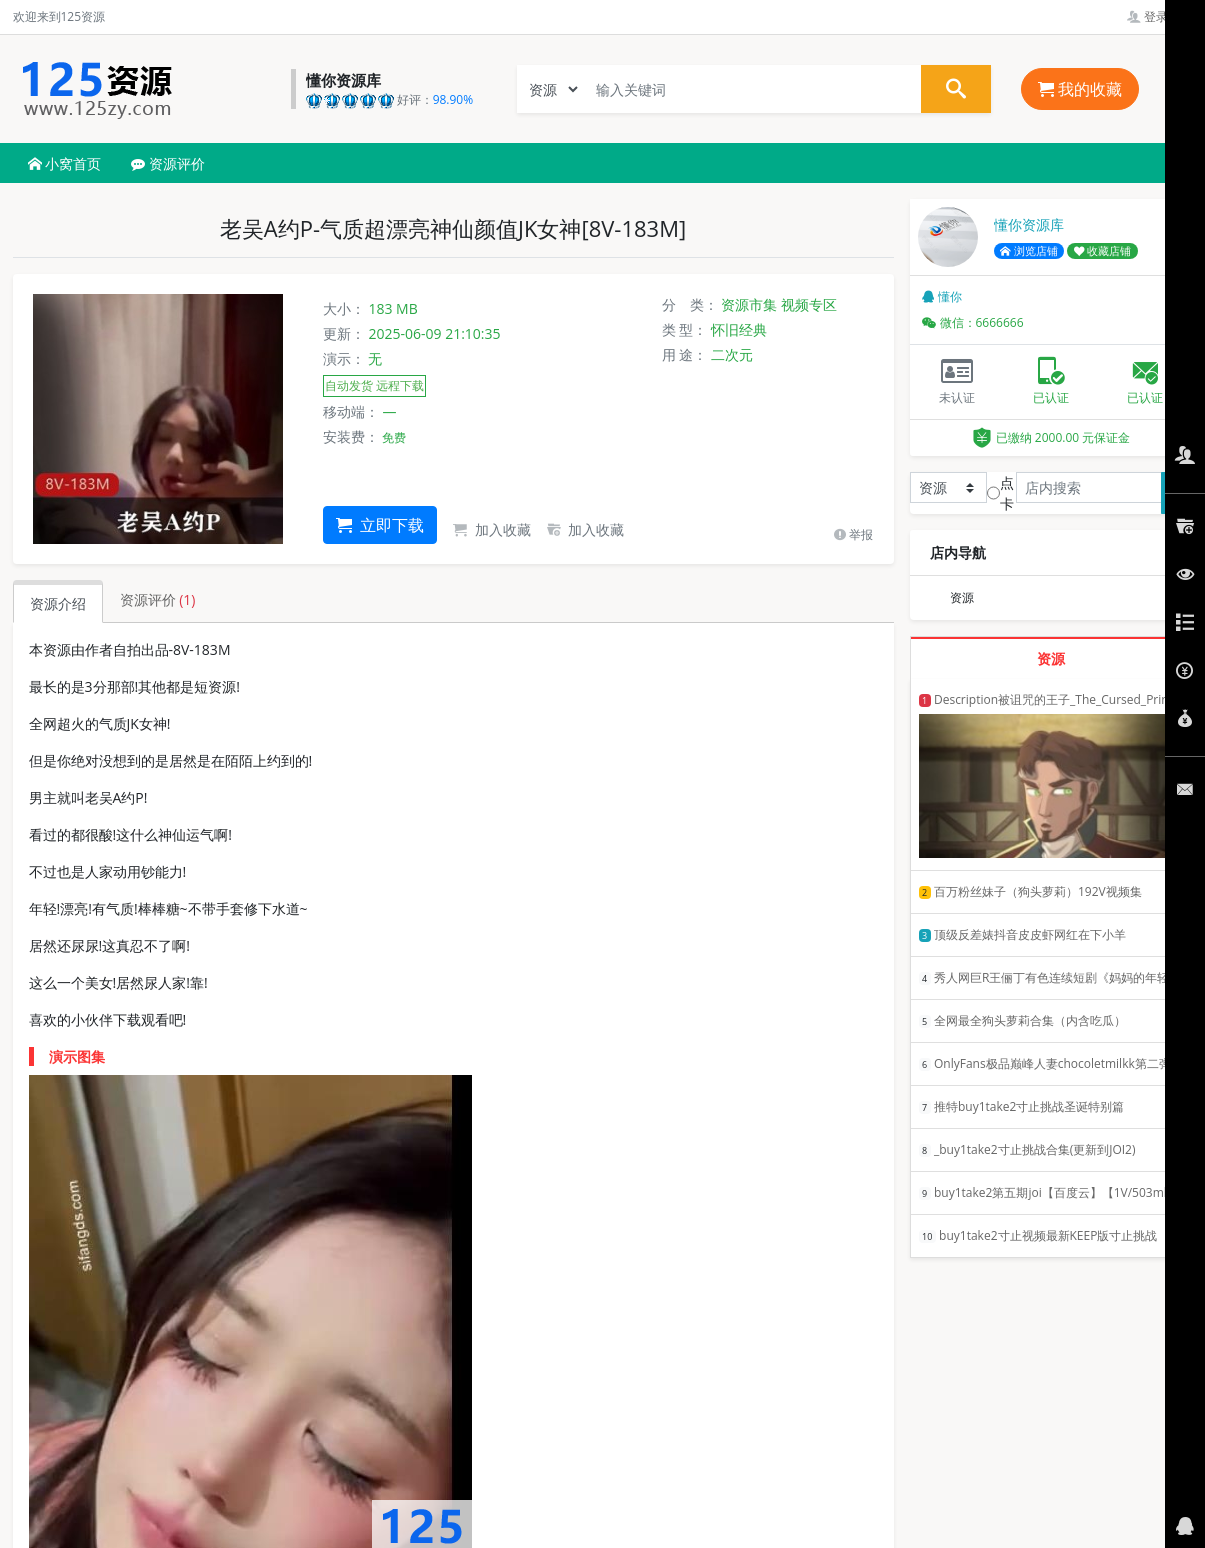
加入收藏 (492, 529)
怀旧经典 (739, 329)
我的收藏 (1080, 89)
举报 (853, 534)
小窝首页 (65, 163)
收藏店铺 (1103, 251)
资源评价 (168, 163)
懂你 (942, 296)
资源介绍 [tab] (58, 603)
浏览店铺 (1029, 251)
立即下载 (380, 525)
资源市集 (749, 304)
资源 (962, 597)
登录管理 (1159, 16)
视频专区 (809, 304)
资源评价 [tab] (158, 599)
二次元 (732, 354)
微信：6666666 (973, 322)
